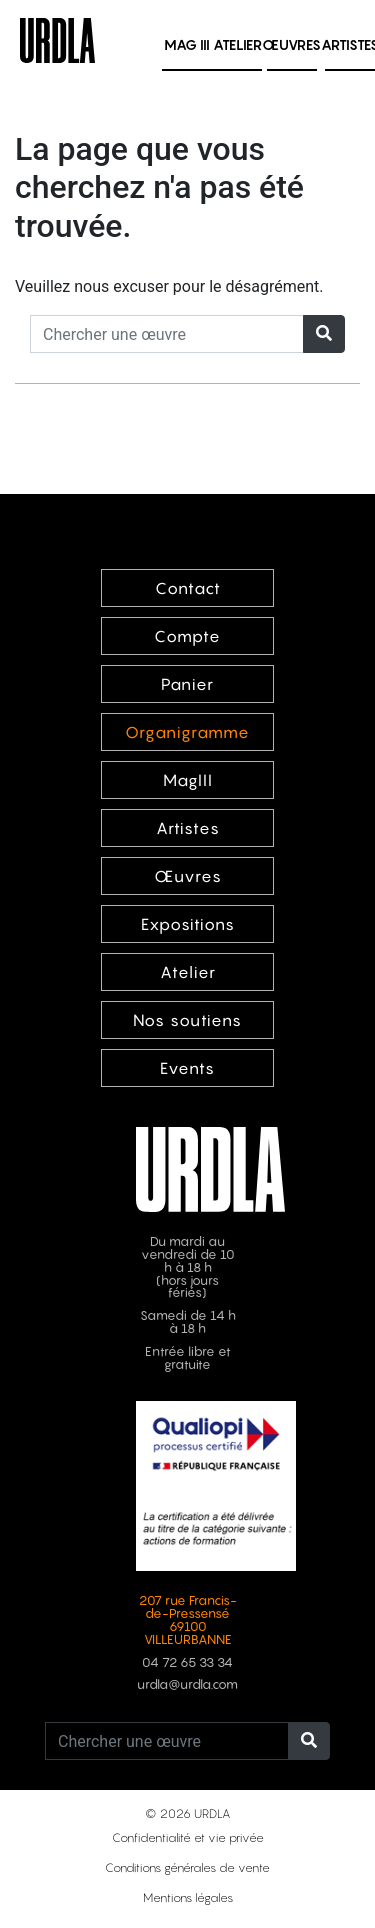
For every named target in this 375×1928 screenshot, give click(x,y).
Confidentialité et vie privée (188, 1837)
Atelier (237, 44)
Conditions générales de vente (187, 1867)
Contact (188, 588)
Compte (187, 636)
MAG (187, 44)
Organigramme (187, 732)
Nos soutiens (187, 1020)
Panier (187, 684)
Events (187, 1068)
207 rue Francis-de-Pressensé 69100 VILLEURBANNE (188, 1619)
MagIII (188, 780)
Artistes (188, 828)
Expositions (188, 924)
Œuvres (291, 44)
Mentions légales (188, 1897)
